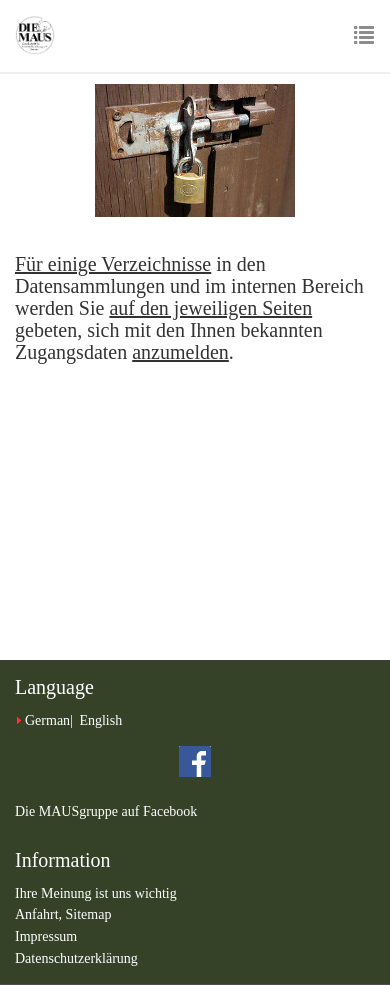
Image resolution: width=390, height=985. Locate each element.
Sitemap (89, 914)
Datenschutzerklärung (76, 958)
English (100, 720)
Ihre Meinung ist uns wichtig (96, 893)
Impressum (46, 936)
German (47, 720)
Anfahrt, (40, 914)
